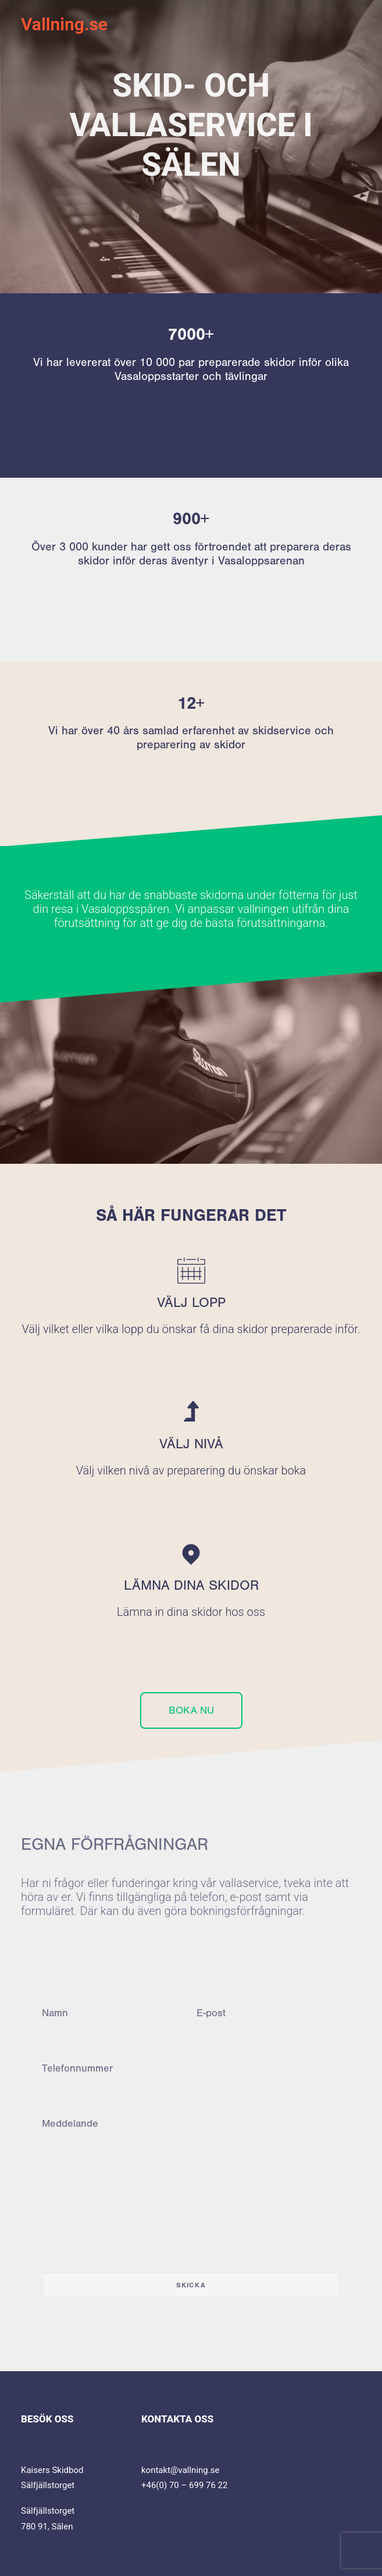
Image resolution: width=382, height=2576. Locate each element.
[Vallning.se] (64, 24)
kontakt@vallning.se (180, 2470)
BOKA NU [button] (191, 1710)
